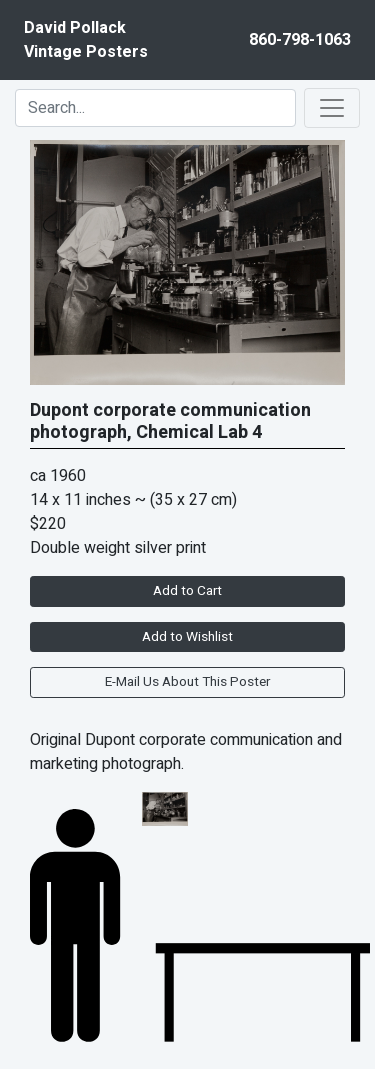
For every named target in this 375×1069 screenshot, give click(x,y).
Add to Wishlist (187, 637)
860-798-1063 (300, 40)
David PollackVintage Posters (86, 40)
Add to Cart (187, 591)
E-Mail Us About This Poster (187, 682)
